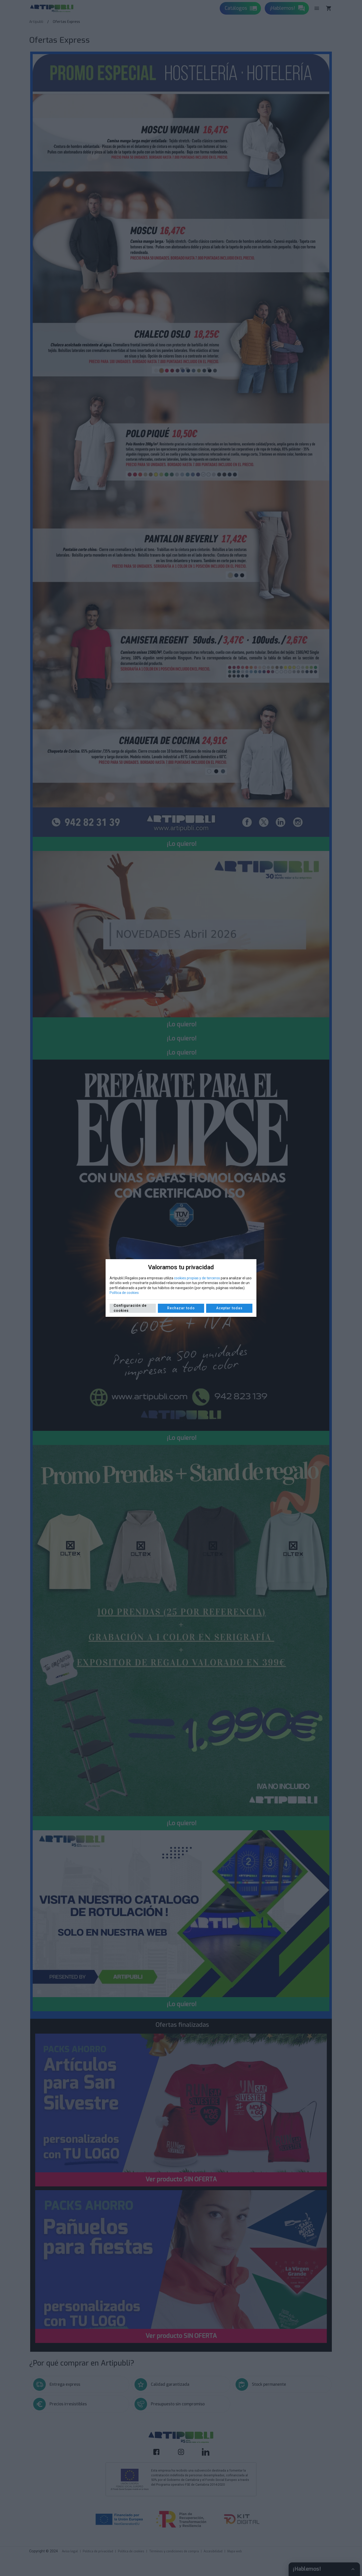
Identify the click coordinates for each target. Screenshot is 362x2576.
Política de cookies (124, 1293)
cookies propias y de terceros (197, 1278)
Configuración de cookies (130, 1308)
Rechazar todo (181, 1308)
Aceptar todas (229, 1308)
